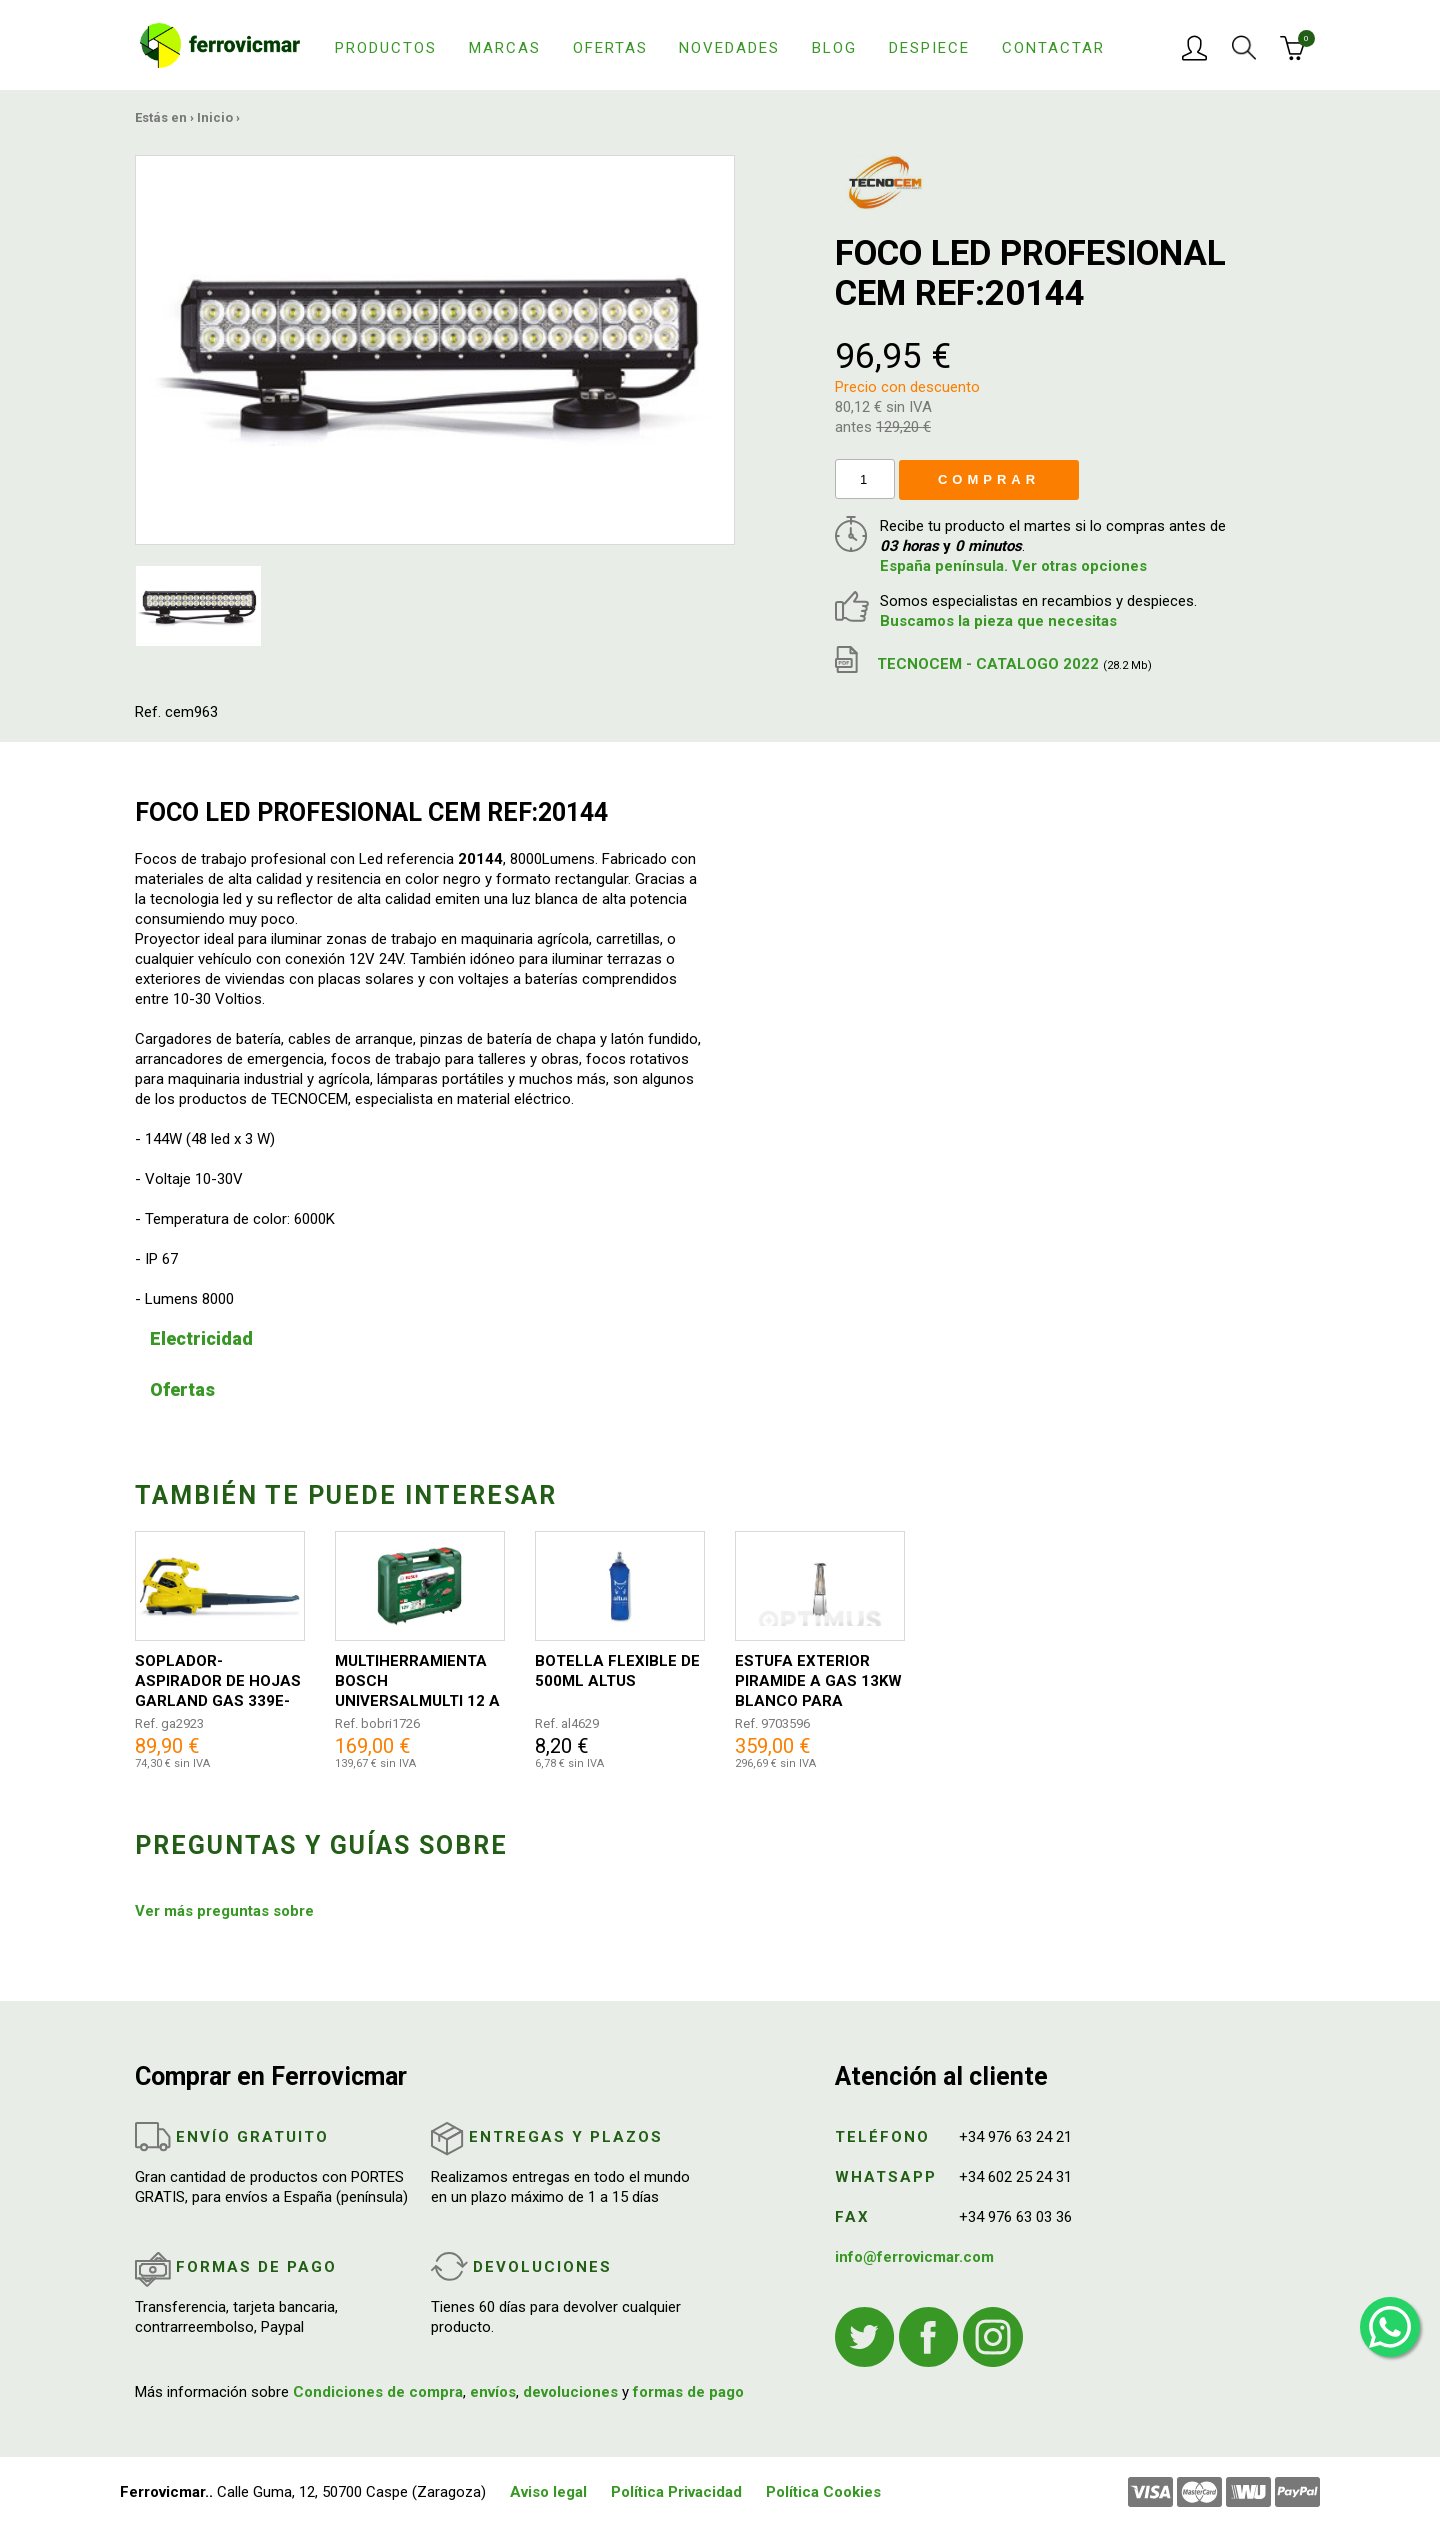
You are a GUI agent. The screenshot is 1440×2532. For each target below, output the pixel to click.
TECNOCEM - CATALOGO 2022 (993, 664)
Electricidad (201, 1338)
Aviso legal (548, 2492)
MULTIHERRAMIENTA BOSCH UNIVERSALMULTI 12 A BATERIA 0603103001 (417, 1681)
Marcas (505, 48)
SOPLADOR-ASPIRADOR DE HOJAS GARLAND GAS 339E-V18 (218, 1681)
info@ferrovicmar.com (914, 2257)
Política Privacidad (676, 2492)
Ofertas (610, 48)
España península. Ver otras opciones (1013, 566)
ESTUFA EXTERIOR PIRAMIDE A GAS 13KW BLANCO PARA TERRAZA (818, 1681)
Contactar (1053, 48)
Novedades (729, 48)
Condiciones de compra (378, 2392)
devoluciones (570, 2392)
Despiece (929, 48)
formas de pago (688, 2392)
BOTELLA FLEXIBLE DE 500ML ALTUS (617, 1671)
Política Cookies (823, 2492)
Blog (834, 48)
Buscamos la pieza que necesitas (998, 621)
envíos (493, 2392)
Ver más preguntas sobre (224, 1911)
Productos (386, 48)
